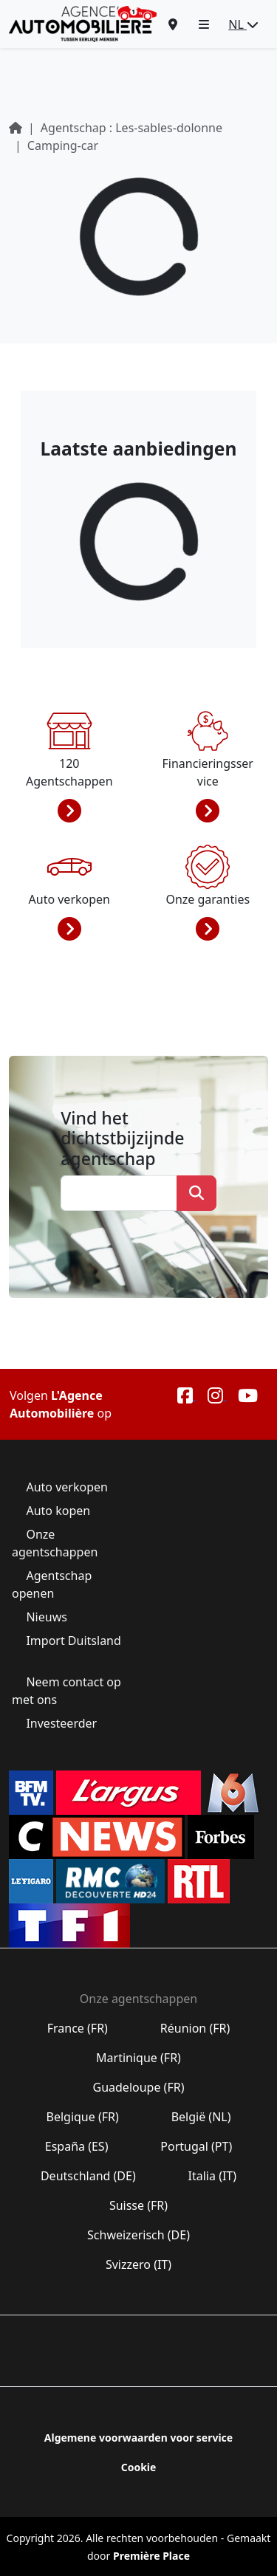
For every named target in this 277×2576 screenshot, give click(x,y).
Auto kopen (58, 1510)
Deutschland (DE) (88, 2176)
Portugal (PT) (196, 2146)
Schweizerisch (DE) (138, 2235)
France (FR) (78, 2028)
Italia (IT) (212, 2176)
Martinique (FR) (138, 2058)
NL (243, 24)
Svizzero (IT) (138, 2264)
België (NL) (200, 2117)
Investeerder (61, 1723)
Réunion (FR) (195, 2028)
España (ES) (77, 2146)
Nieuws (46, 1617)
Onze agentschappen (56, 1543)
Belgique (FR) (82, 2117)
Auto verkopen (67, 1487)
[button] (204, 24)
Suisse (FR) (138, 2205)
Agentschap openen (52, 1584)
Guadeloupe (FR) (138, 2087)
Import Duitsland (72, 1640)
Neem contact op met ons (66, 1691)
